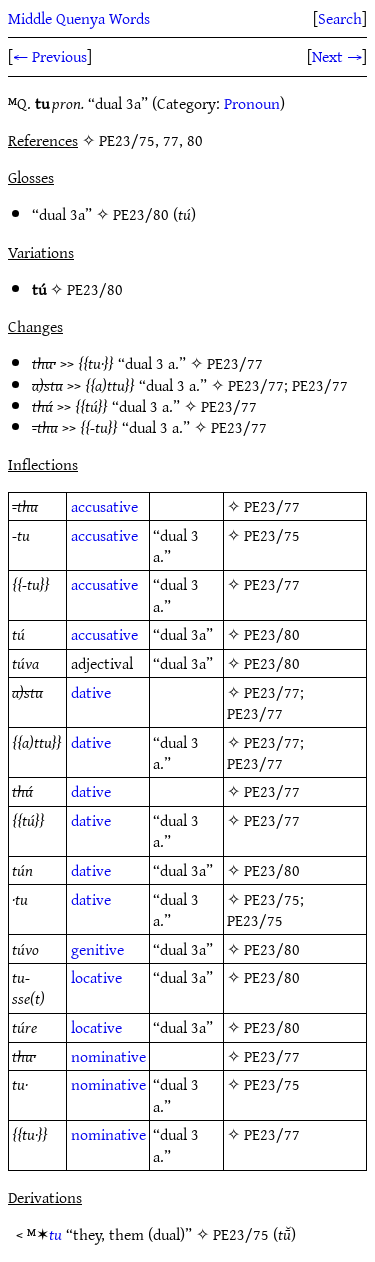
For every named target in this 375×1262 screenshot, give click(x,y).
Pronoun (252, 103)
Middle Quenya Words (79, 18)
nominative (108, 1056)
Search (340, 18)
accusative (104, 506)
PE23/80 (141, 214)
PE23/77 (235, 363)
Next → (337, 56)
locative (96, 977)
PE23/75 (272, 535)
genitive (97, 949)
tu (55, 1234)
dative (91, 692)
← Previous (50, 56)
